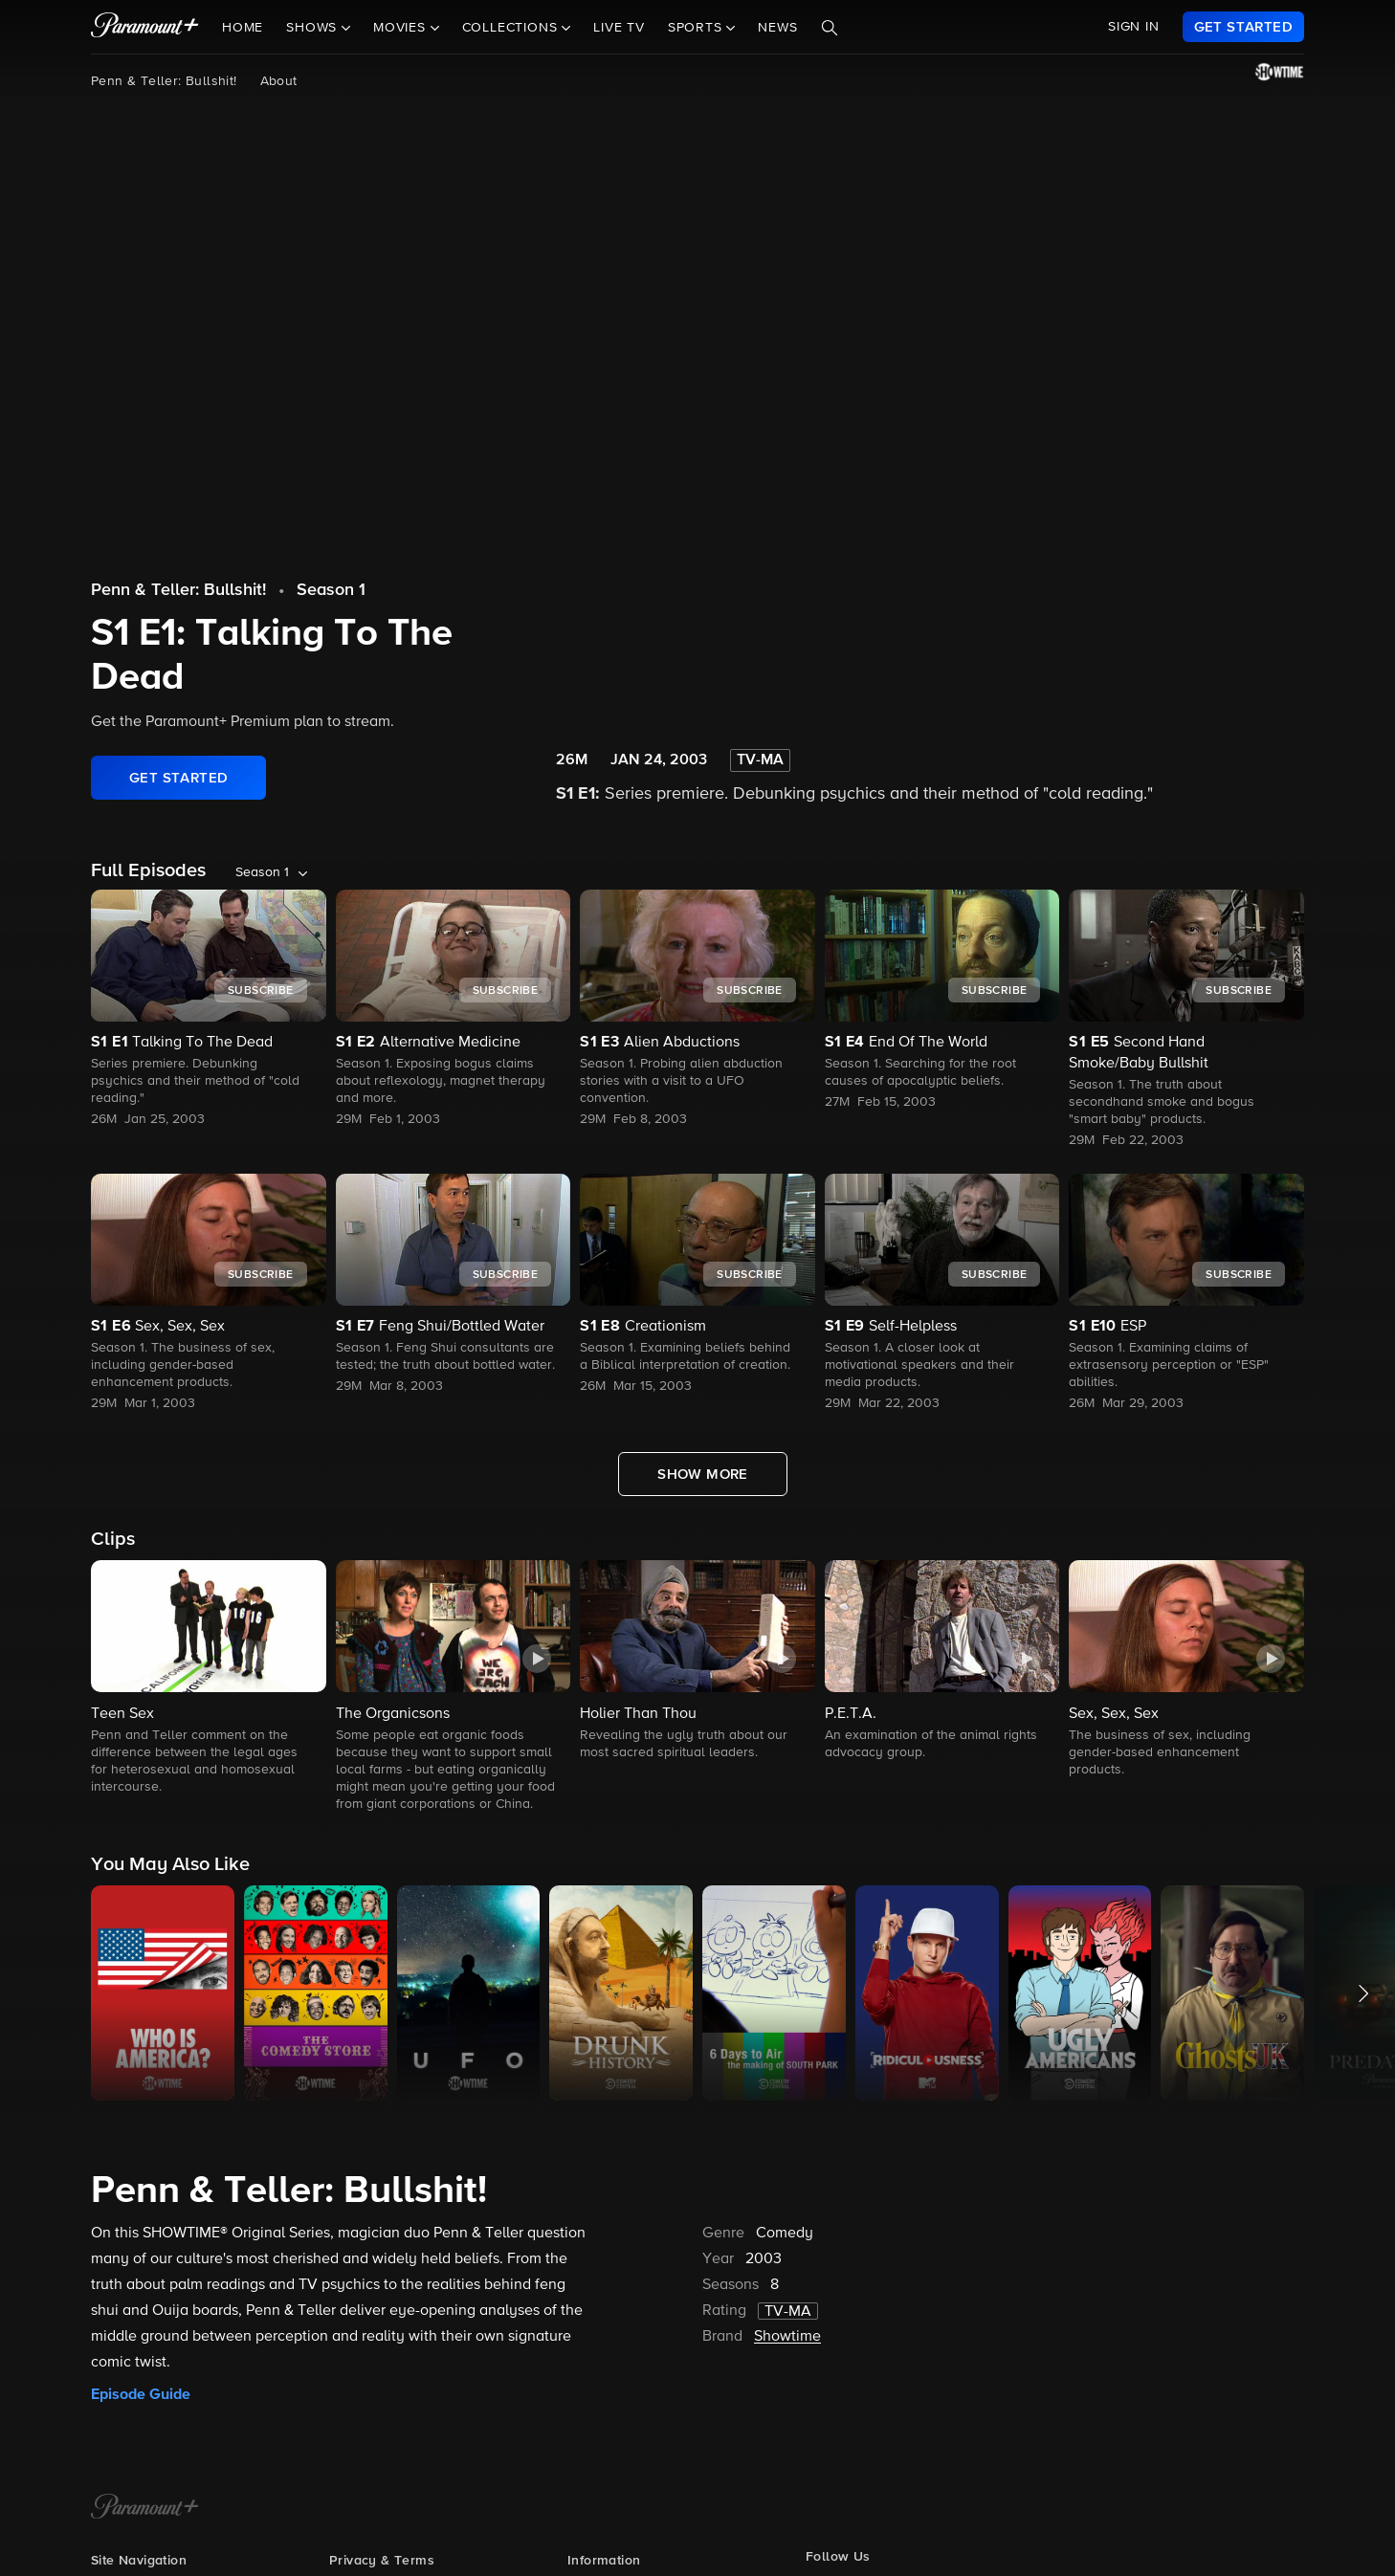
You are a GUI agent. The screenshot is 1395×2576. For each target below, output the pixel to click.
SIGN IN (1134, 26)
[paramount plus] (145, 26)
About (279, 81)
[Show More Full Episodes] (702, 1474)
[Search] (829, 27)
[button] (208, 1678)
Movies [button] (402, 27)
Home (242, 27)
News (777, 27)
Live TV (619, 27)
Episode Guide (140, 2394)
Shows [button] (314, 27)
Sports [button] (697, 27)
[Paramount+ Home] (145, 2508)
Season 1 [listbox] (262, 872)
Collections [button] (512, 27)
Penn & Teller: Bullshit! (164, 81)
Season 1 (331, 590)
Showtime (787, 2337)
